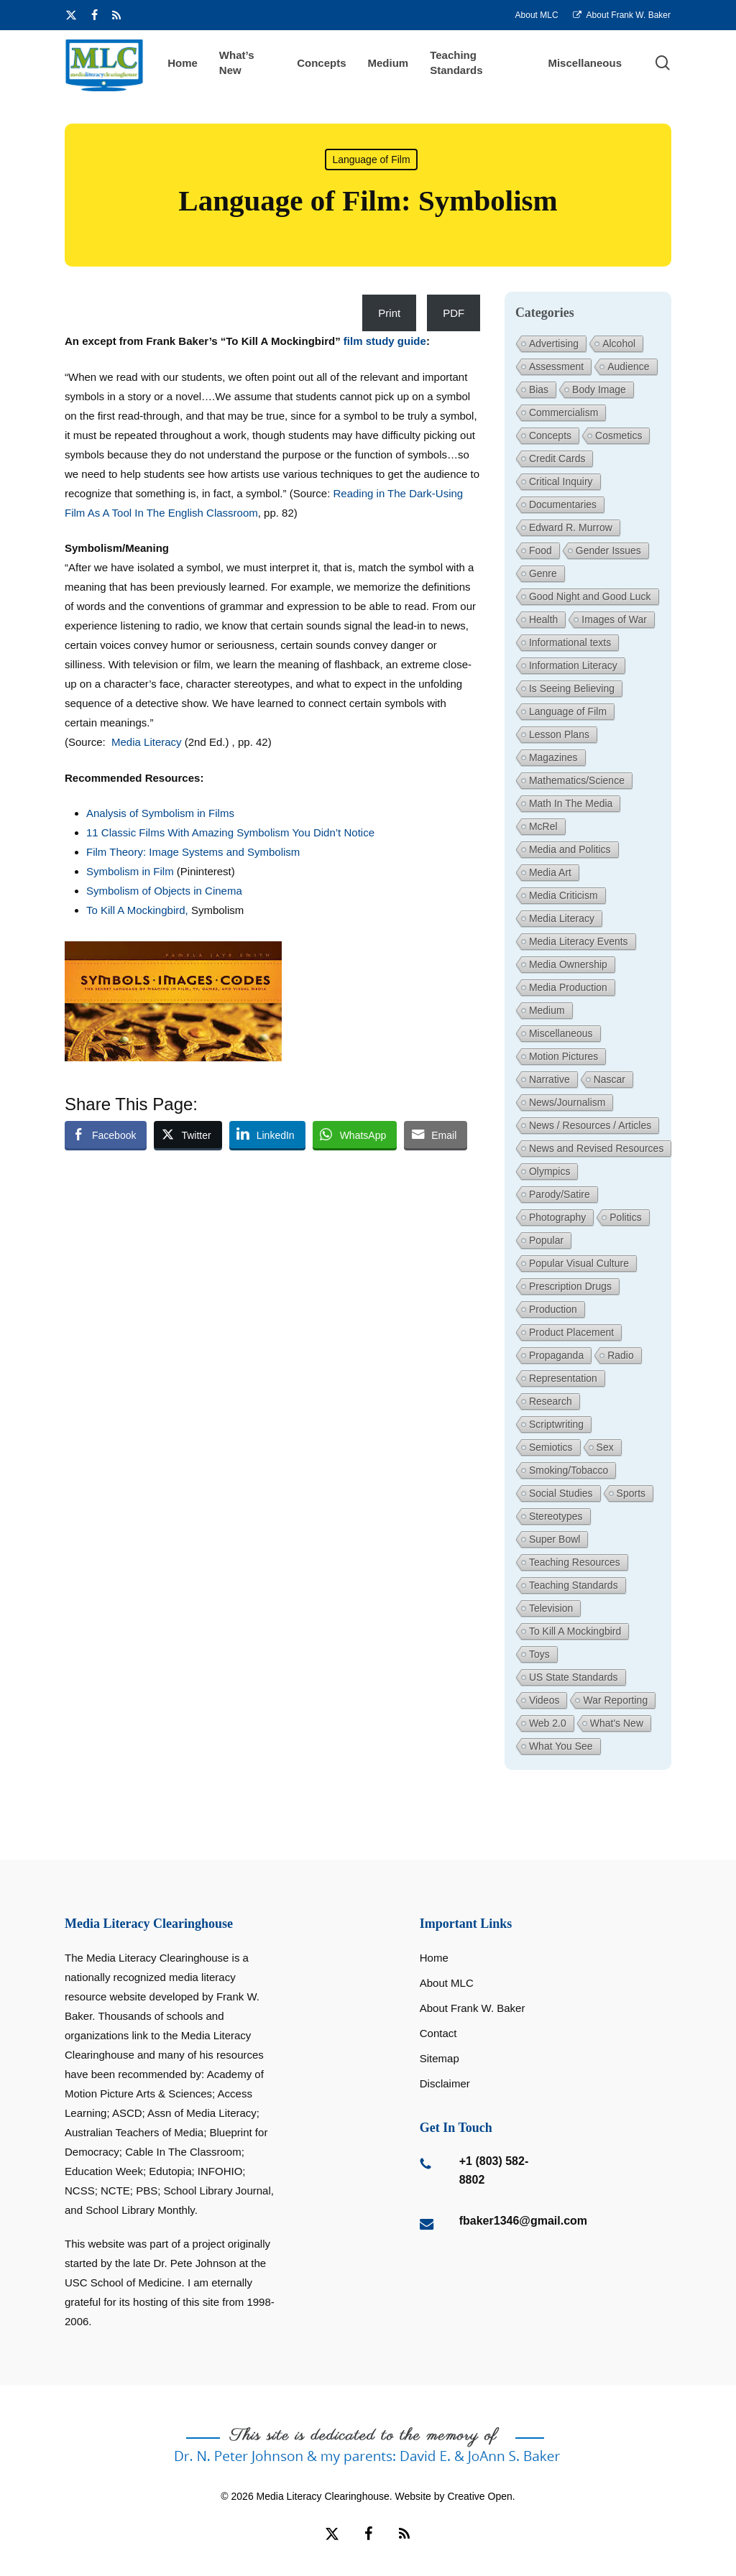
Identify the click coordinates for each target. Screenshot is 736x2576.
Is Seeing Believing (572, 688)
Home (434, 1958)
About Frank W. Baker (472, 2008)
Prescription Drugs (570, 1286)
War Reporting (615, 1700)
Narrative (549, 1079)
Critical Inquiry (561, 481)
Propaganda (556, 1355)
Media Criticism (563, 895)
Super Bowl (555, 1539)
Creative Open (479, 2496)
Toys (539, 1654)
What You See (561, 1746)
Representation (563, 1378)
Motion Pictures (563, 1056)
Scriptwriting (556, 1424)
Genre (543, 573)
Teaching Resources (574, 1562)
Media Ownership (568, 964)
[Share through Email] (435, 1134)
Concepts (550, 435)
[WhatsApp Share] (355, 1134)
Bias (538, 389)
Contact (438, 2033)
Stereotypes (556, 1516)
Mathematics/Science (577, 780)
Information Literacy (573, 665)
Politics (625, 1217)
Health (543, 619)
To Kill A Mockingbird (575, 1631)
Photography (557, 1217)
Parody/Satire (559, 1194)
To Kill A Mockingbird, (137, 910)
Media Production (568, 987)
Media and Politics (570, 849)
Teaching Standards (573, 1585)
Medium (547, 1010)
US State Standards (573, 1677)
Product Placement (571, 1332)
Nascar (609, 1079)
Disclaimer (445, 2083)
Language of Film (371, 159)
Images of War (614, 619)
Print (389, 313)
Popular (546, 1240)
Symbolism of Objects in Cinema (164, 891)
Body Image (599, 389)
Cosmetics (618, 435)
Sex (605, 1447)
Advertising (554, 343)
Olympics (550, 1171)
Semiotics (551, 1447)
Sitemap (439, 2058)
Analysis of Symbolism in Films (160, 813)
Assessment (556, 366)
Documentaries (563, 504)
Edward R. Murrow (570, 527)
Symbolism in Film (131, 871)
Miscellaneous (561, 1033)
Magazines (553, 757)
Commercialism (563, 412)
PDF (453, 313)
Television (551, 1608)
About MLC (447, 1983)
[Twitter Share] (187, 1134)
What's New (616, 1723)
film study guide (385, 341)
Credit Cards (557, 458)
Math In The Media (570, 803)
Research (550, 1401)
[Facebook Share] (106, 1134)
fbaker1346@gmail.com (523, 2221)
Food (540, 550)
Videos (544, 1700)
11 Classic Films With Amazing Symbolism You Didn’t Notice (230, 832)
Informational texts (570, 642)
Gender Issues (608, 550)
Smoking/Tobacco (569, 1470)
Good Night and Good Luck (590, 596)
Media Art (550, 872)
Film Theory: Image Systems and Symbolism (193, 852)
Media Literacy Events (578, 941)
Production (553, 1309)
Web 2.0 (547, 1723)
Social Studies (561, 1493)
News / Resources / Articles (590, 1125)
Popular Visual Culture (579, 1263)
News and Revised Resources (596, 1148)
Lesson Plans (559, 734)
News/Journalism (567, 1102)
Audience (628, 366)
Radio (620, 1355)
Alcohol (618, 343)
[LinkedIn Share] (267, 1134)
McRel (543, 826)
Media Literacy (148, 742)
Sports (631, 1493)
